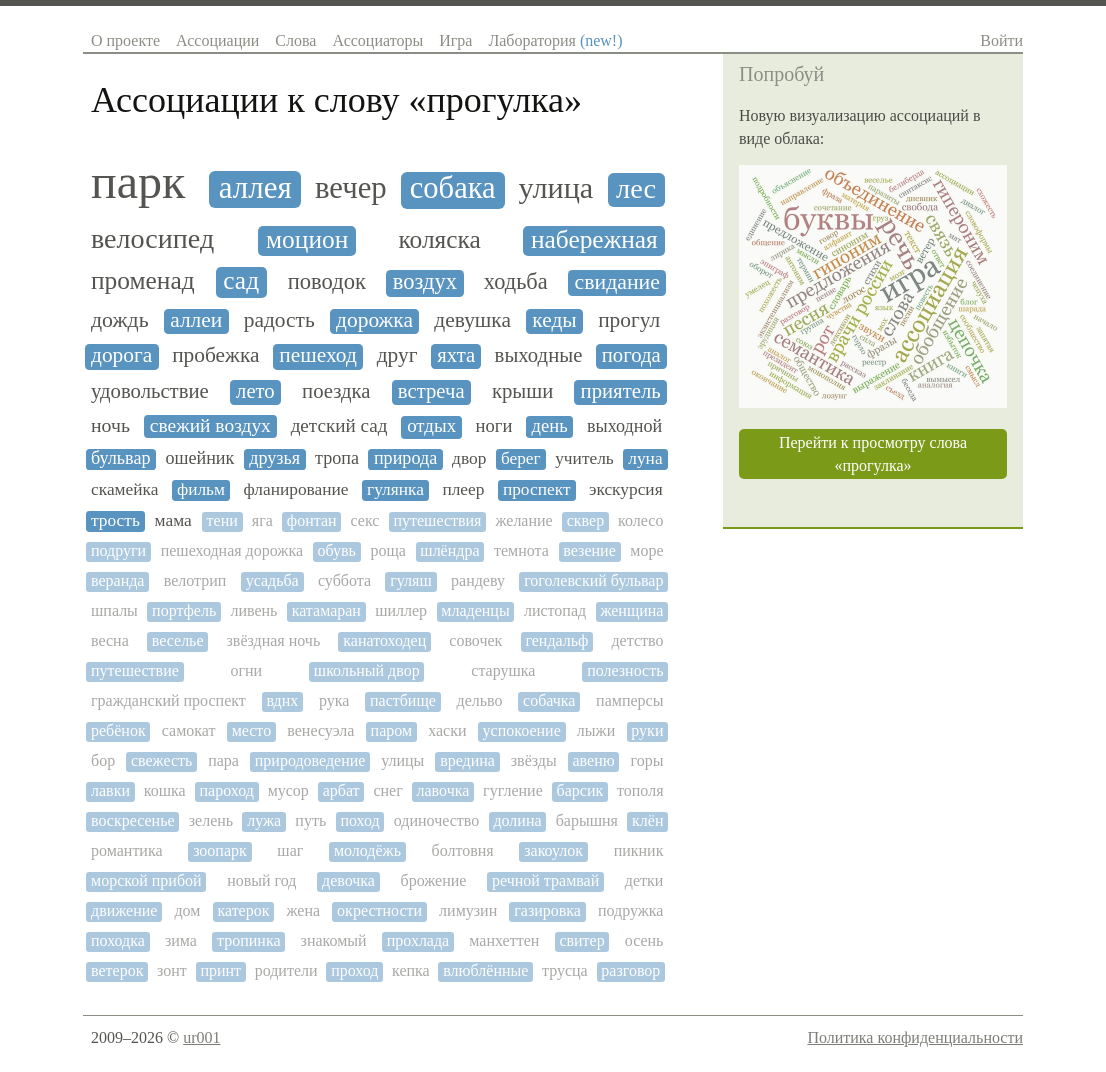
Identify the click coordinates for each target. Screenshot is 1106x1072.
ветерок (117, 970)
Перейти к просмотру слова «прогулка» (873, 454)
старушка (503, 670)
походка (118, 940)
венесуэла (320, 730)
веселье (178, 640)
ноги (494, 426)
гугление (513, 790)
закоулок (553, 850)
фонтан (312, 520)
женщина (631, 610)
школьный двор (367, 670)
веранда (117, 580)
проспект (537, 489)
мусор (288, 790)
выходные (539, 355)
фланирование (295, 489)
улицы (402, 760)
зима (181, 940)
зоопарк (220, 850)
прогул (629, 320)
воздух (425, 282)
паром (391, 730)
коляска (439, 239)
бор (103, 760)
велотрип (195, 580)
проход (354, 970)
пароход (227, 790)
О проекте (125, 40)
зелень (211, 820)
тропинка (249, 940)
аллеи (196, 320)
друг (397, 355)
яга (262, 520)
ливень (253, 610)
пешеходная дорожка (232, 550)
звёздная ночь (274, 640)
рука (334, 700)
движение (124, 910)
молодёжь (367, 850)
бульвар (120, 458)
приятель (621, 391)
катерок (243, 910)
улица (556, 188)
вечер (351, 188)
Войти (1001, 40)
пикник (639, 850)
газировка (547, 910)
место (252, 730)
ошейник (199, 458)
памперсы (629, 700)
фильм (201, 489)
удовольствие (150, 391)
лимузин (468, 910)
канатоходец (384, 640)
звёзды (534, 760)
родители (286, 970)
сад (241, 280)
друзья (274, 458)
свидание (616, 282)
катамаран (326, 610)
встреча (431, 391)
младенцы (475, 610)
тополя (640, 790)
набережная (594, 239)
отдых (431, 426)
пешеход (318, 355)
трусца (565, 970)
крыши (522, 391)
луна (645, 458)
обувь (337, 550)
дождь (120, 320)
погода (631, 355)
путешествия (437, 520)
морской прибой (146, 880)
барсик (580, 790)
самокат (189, 730)
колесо (640, 520)
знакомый (334, 940)
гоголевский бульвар (593, 580)
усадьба (272, 580)
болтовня (463, 850)
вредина (467, 760)
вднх (282, 700)
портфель (184, 610)
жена (304, 910)
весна (110, 640)
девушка (472, 320)
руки (647, 730)
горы (647, 760)
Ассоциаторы (377, 40)
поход (359, 820)
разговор (630, 970)
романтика (127, 850)
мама (173, 520)
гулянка (395, 489)
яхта (456, 355)
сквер (585, 520)
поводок (327, 282)
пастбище (403, 700)
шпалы (114, 610)
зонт (172, 970)
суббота (344, 580)
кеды (554, 320)
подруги (118, 550)
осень (644, 940)
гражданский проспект (168, 700)
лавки (110, 790)
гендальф (556, 640)
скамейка (124, 489)
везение (589, 550)
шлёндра (449, 550)
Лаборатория (555, 40)
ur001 (201, 1037)
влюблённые (485, 970)
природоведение (310, 760)
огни (246, 670)
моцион (307, 239)
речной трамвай (545, 880)
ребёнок (118, 730)
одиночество (436, 820)
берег (521, 458)
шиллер (401, 610)
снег (387, 790)
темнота (521, 550)
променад (143, 280)
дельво (479, 700)
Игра (455, 40)
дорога (121, 355)
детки (644, 880)
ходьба (516, 282)
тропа (337, 458)
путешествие (135, 670)
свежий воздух (210, 425)
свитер (581, 940)
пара (223, 760)
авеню (594, 760)
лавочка (443, 790)
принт (220, 970)
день (550, 426)
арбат (341, 790)
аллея (255, 188)
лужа (264, 820)
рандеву (478, 580)
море (646, 550)
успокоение (522, 730)
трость (115, 520)
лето (255, 391)
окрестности (379, 910)
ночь (110, 425)
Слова (295, 40)
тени (222, 520)
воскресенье (133, 820)
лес (636, 188)
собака (453, 188)
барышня (587, 820)
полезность (625, 670)
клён (647, 820)
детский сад (339, 425)
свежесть (161, 760)
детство (637, 640)
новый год (261, 880)
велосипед (152, 239)
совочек (475, 640)
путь (310, 820)
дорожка (374, 320)
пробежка (215, 355)
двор (469, 458)
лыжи (596, 730)
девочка (348, 880)
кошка (165, 790)
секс (365, 520)
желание (523, 520)
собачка (549, 700)
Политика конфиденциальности (915, 1037)
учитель (584, 458)
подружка (631, 910)
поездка (336, 391)
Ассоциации (217, 40)
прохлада (418, 940)
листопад (555, 610)
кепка (411, 970)
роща (387, 550)
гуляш (411, 580)
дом (187, 910)
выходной (624, 426)
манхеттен (504, 940)
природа (405, 458)
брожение (434, 880)
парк (138, 182)
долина (517, 820)
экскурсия (626, 489)
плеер (463, 489)
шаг (290, 850)
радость (279, 320)
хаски (447, 730)
